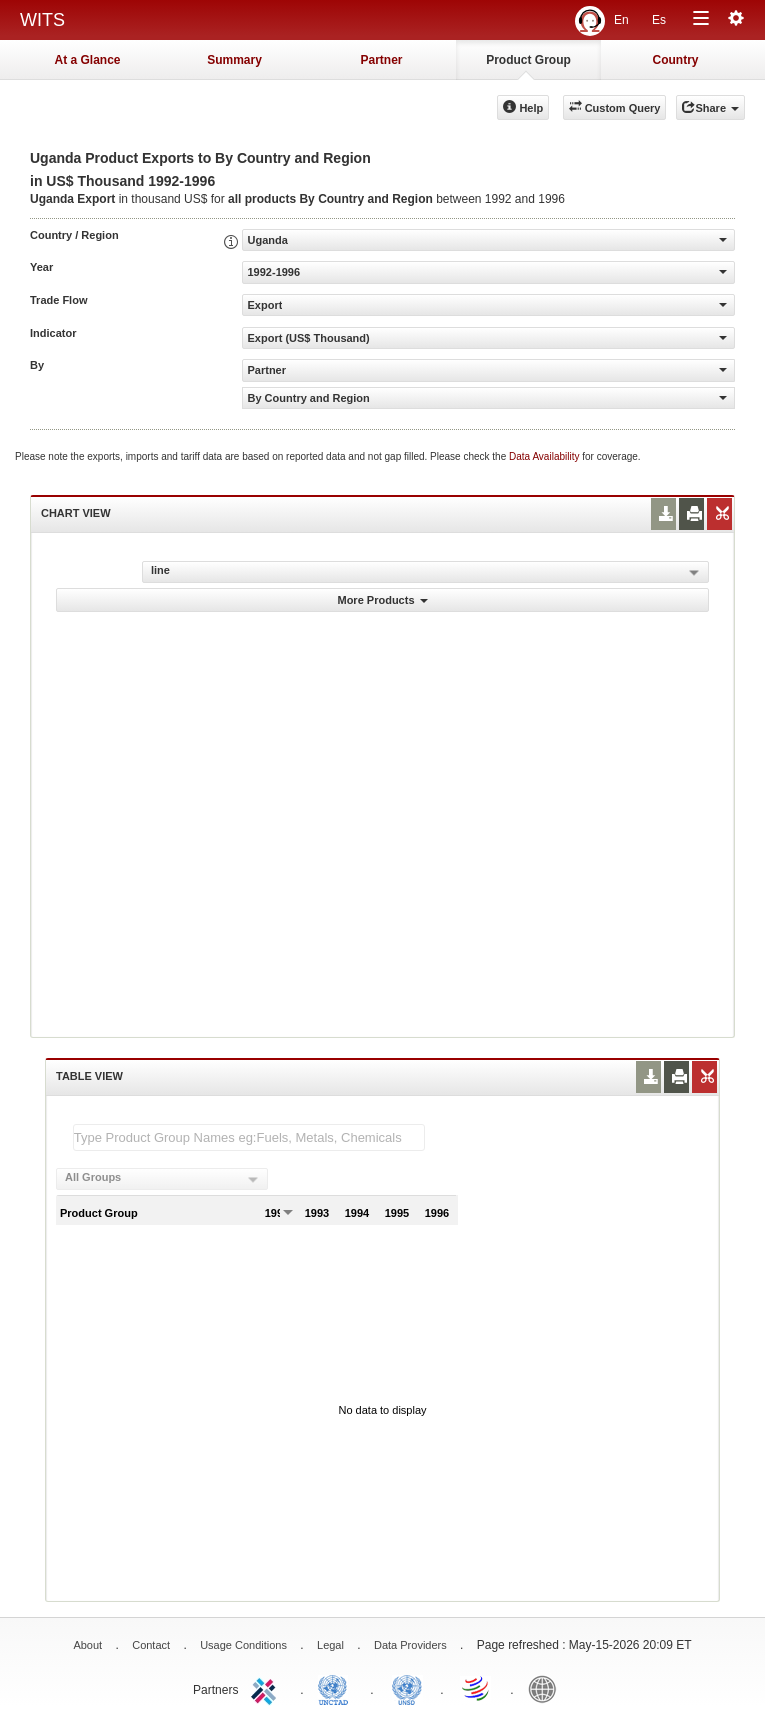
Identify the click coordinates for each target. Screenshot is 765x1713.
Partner (381, 60)
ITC (267, 1688)
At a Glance (87, 60)
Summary (234, 60)
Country (676, 60)
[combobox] (162, 1179)
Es (659, 20)
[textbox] (249, 1137)
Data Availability (545, 456)
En (621, 20)
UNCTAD (337, 1688)
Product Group (528, 60)
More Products (382, 600)
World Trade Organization (477, 1688)
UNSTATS (407, 1688)
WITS (42, 20)
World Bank (547, 1688)
